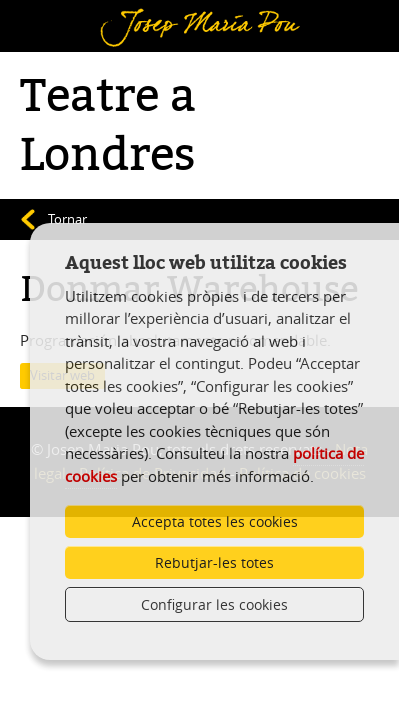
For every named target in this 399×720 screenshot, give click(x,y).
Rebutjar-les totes (214, 562)
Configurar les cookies (214, 604)
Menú (45, 13)
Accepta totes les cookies (215, 521)
